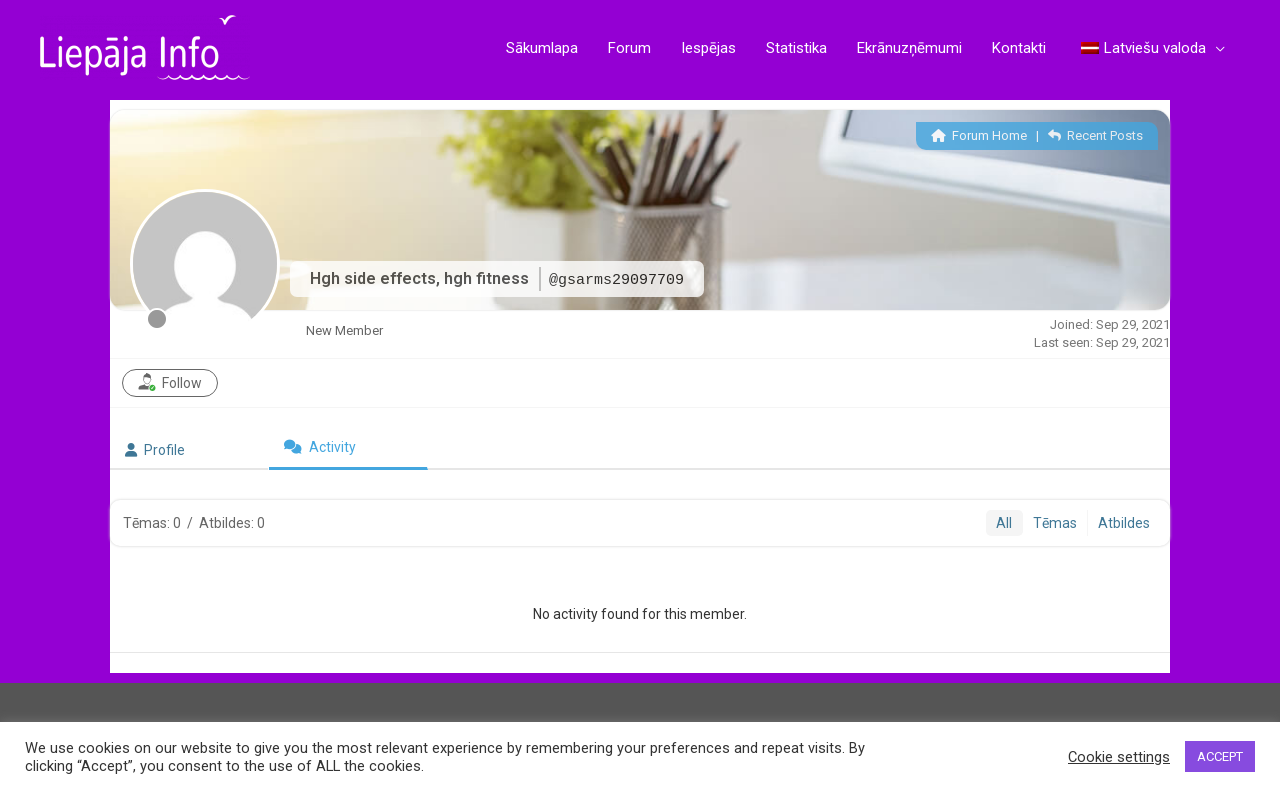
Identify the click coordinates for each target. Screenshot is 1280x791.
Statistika (796, 48)
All (1004, 523)
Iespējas (708, 48)
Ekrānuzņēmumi (909, 48)
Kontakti (1019, 48)
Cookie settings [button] (1119, 757)
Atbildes (1124, 523)
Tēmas (1055, 523)
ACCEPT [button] (1220, 756)
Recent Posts (1095, 135)
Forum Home (979, 135)
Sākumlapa (542, 48)
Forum (629, 48)
